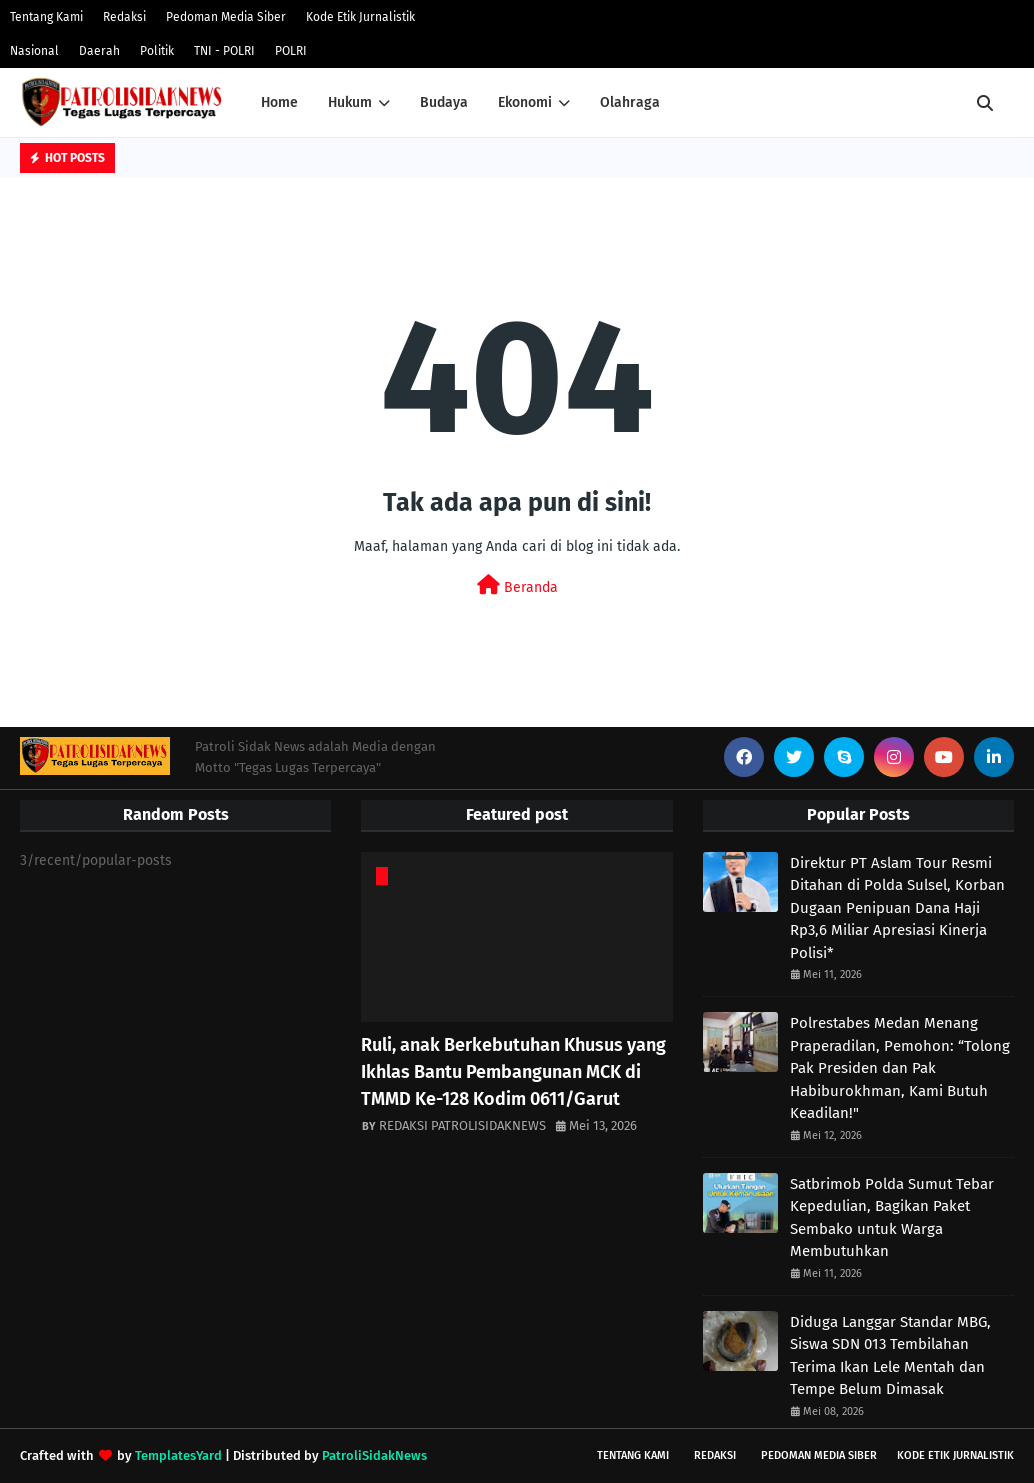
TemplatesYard (178, 1455)
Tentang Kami (46, 17)
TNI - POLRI (224, 51)
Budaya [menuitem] (444, 102)
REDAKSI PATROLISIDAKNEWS (462, 1125)
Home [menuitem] (279, 102)
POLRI (291, 51)
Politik (157, 51)
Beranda (517, 585)
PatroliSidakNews (374, 1455)
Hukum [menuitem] (350, 102)
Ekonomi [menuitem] (525, 102)
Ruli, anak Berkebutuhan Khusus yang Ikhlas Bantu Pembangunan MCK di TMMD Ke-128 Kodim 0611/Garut (513, 1072)
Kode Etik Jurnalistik (360, 17)
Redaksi (124, 17)
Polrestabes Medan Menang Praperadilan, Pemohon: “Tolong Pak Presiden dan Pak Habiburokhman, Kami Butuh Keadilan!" (900, 1068)
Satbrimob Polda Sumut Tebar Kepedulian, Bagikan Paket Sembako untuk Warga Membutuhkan (892, 1218)
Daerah (99, 51)
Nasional (34, 51)
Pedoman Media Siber (226, 17)
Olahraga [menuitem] (630, 102)
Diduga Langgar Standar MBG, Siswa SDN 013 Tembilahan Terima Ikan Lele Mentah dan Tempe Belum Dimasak (890, 1356)
